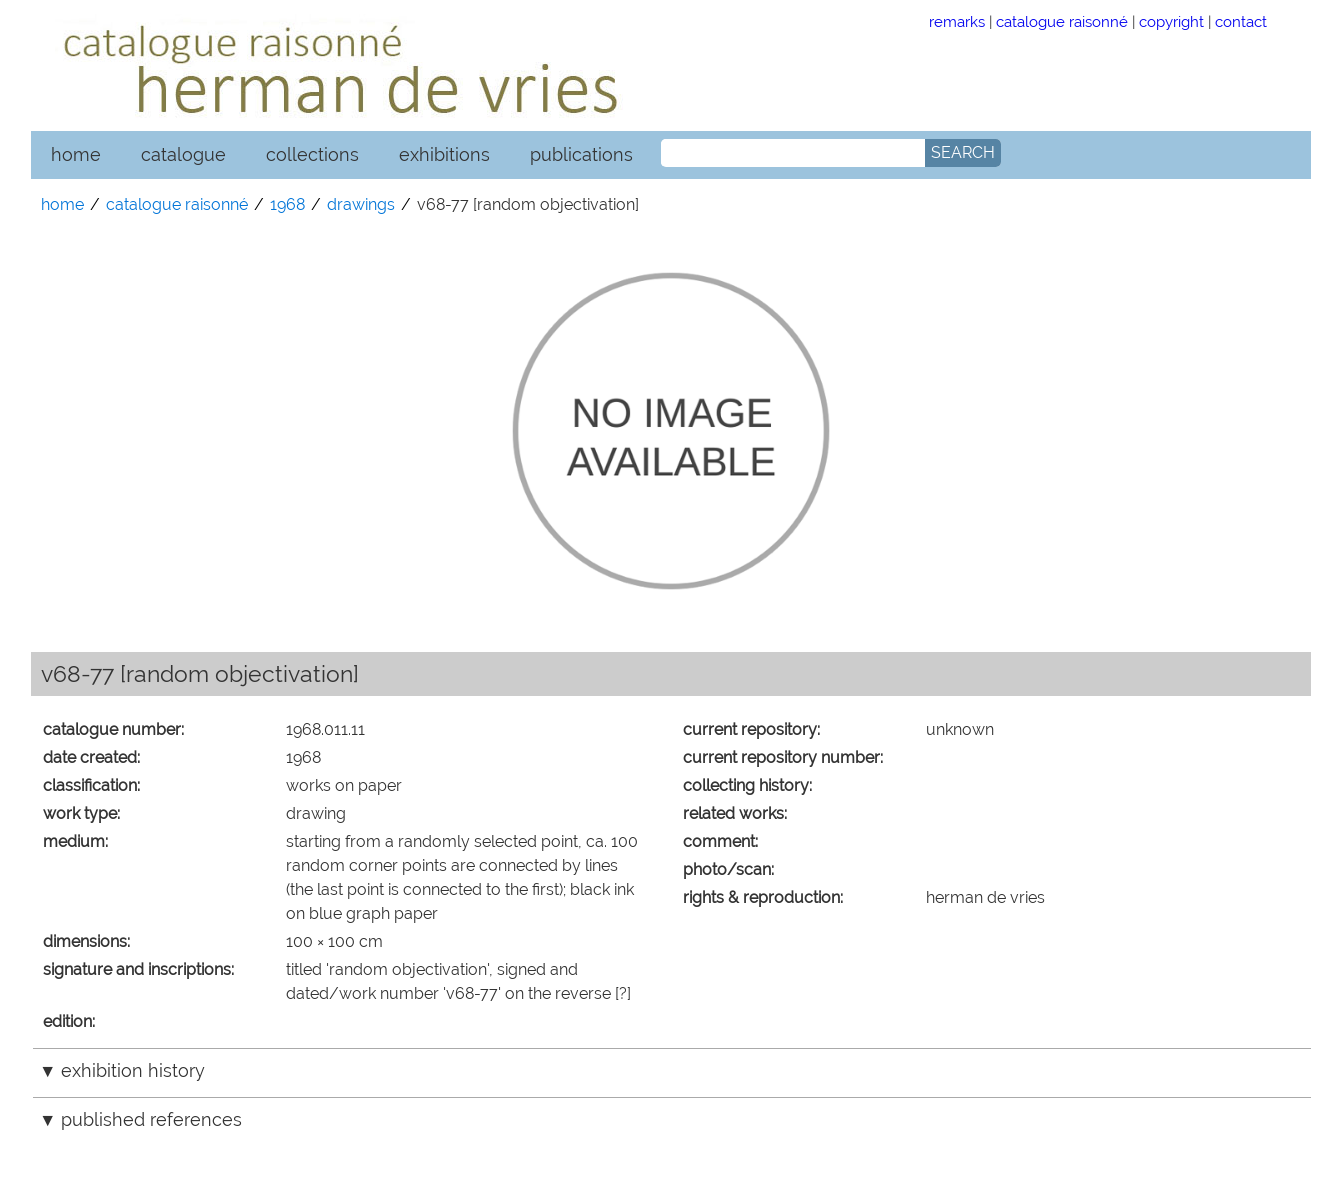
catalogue (183, 154)
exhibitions (444, 154)
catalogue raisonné (1062, 21)
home (76, 154)
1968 (287, 204)
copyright (1171, 21)
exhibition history (133, 1070)
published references (151, 1119)
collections (312, 154)
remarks (957, 21)
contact (1241, 21)
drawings (361, 204)
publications (581, 154)
